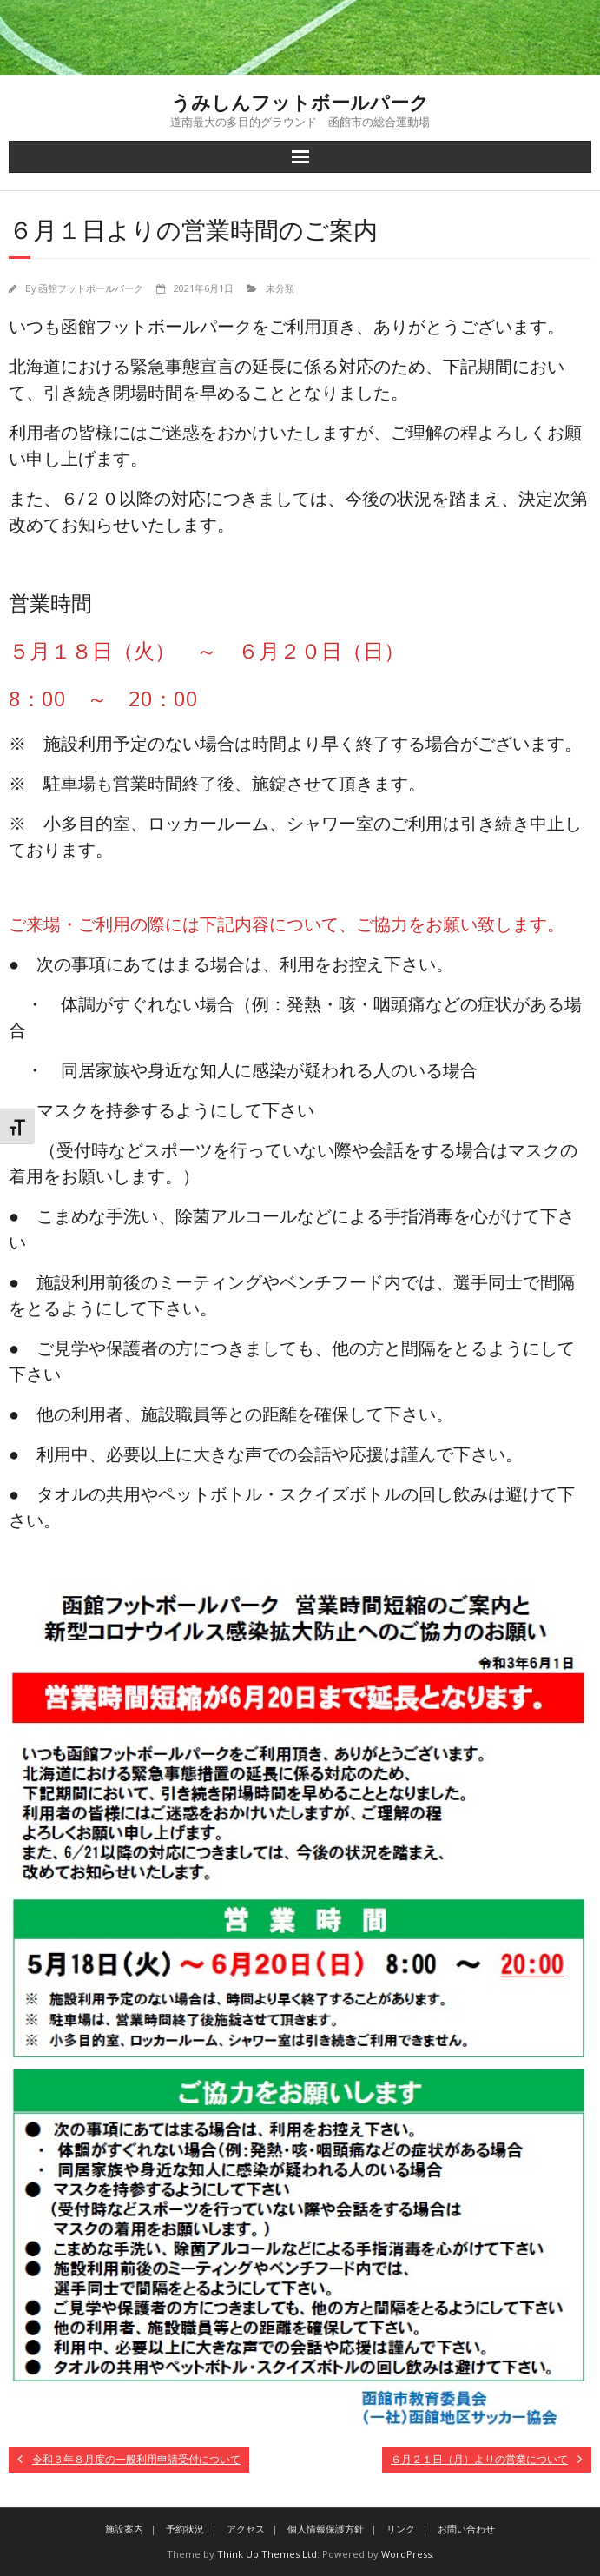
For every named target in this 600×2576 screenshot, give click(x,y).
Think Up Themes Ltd (267, 2553)
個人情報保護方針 (325, 2528)
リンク (400, 2528)
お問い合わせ (466, 2528)
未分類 (280, 288)
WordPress (406, 2553)
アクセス (246, 2528)
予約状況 (185, 2528)
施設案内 (124, 2528)
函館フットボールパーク (90, 288)
